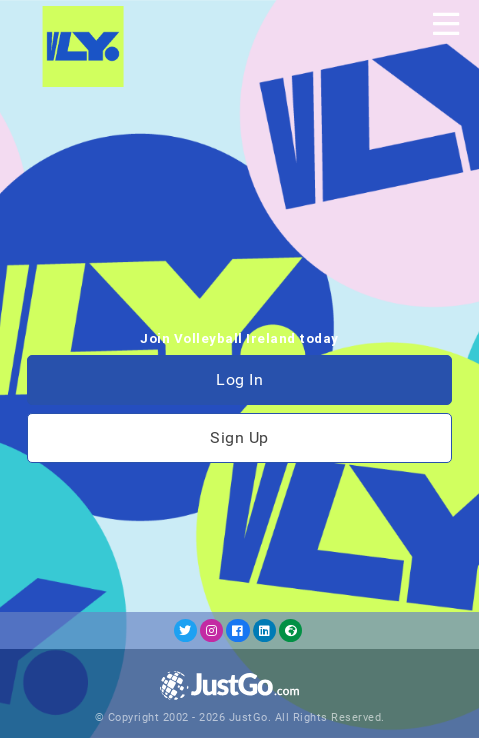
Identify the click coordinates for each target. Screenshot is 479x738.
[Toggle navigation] (446, 24)
